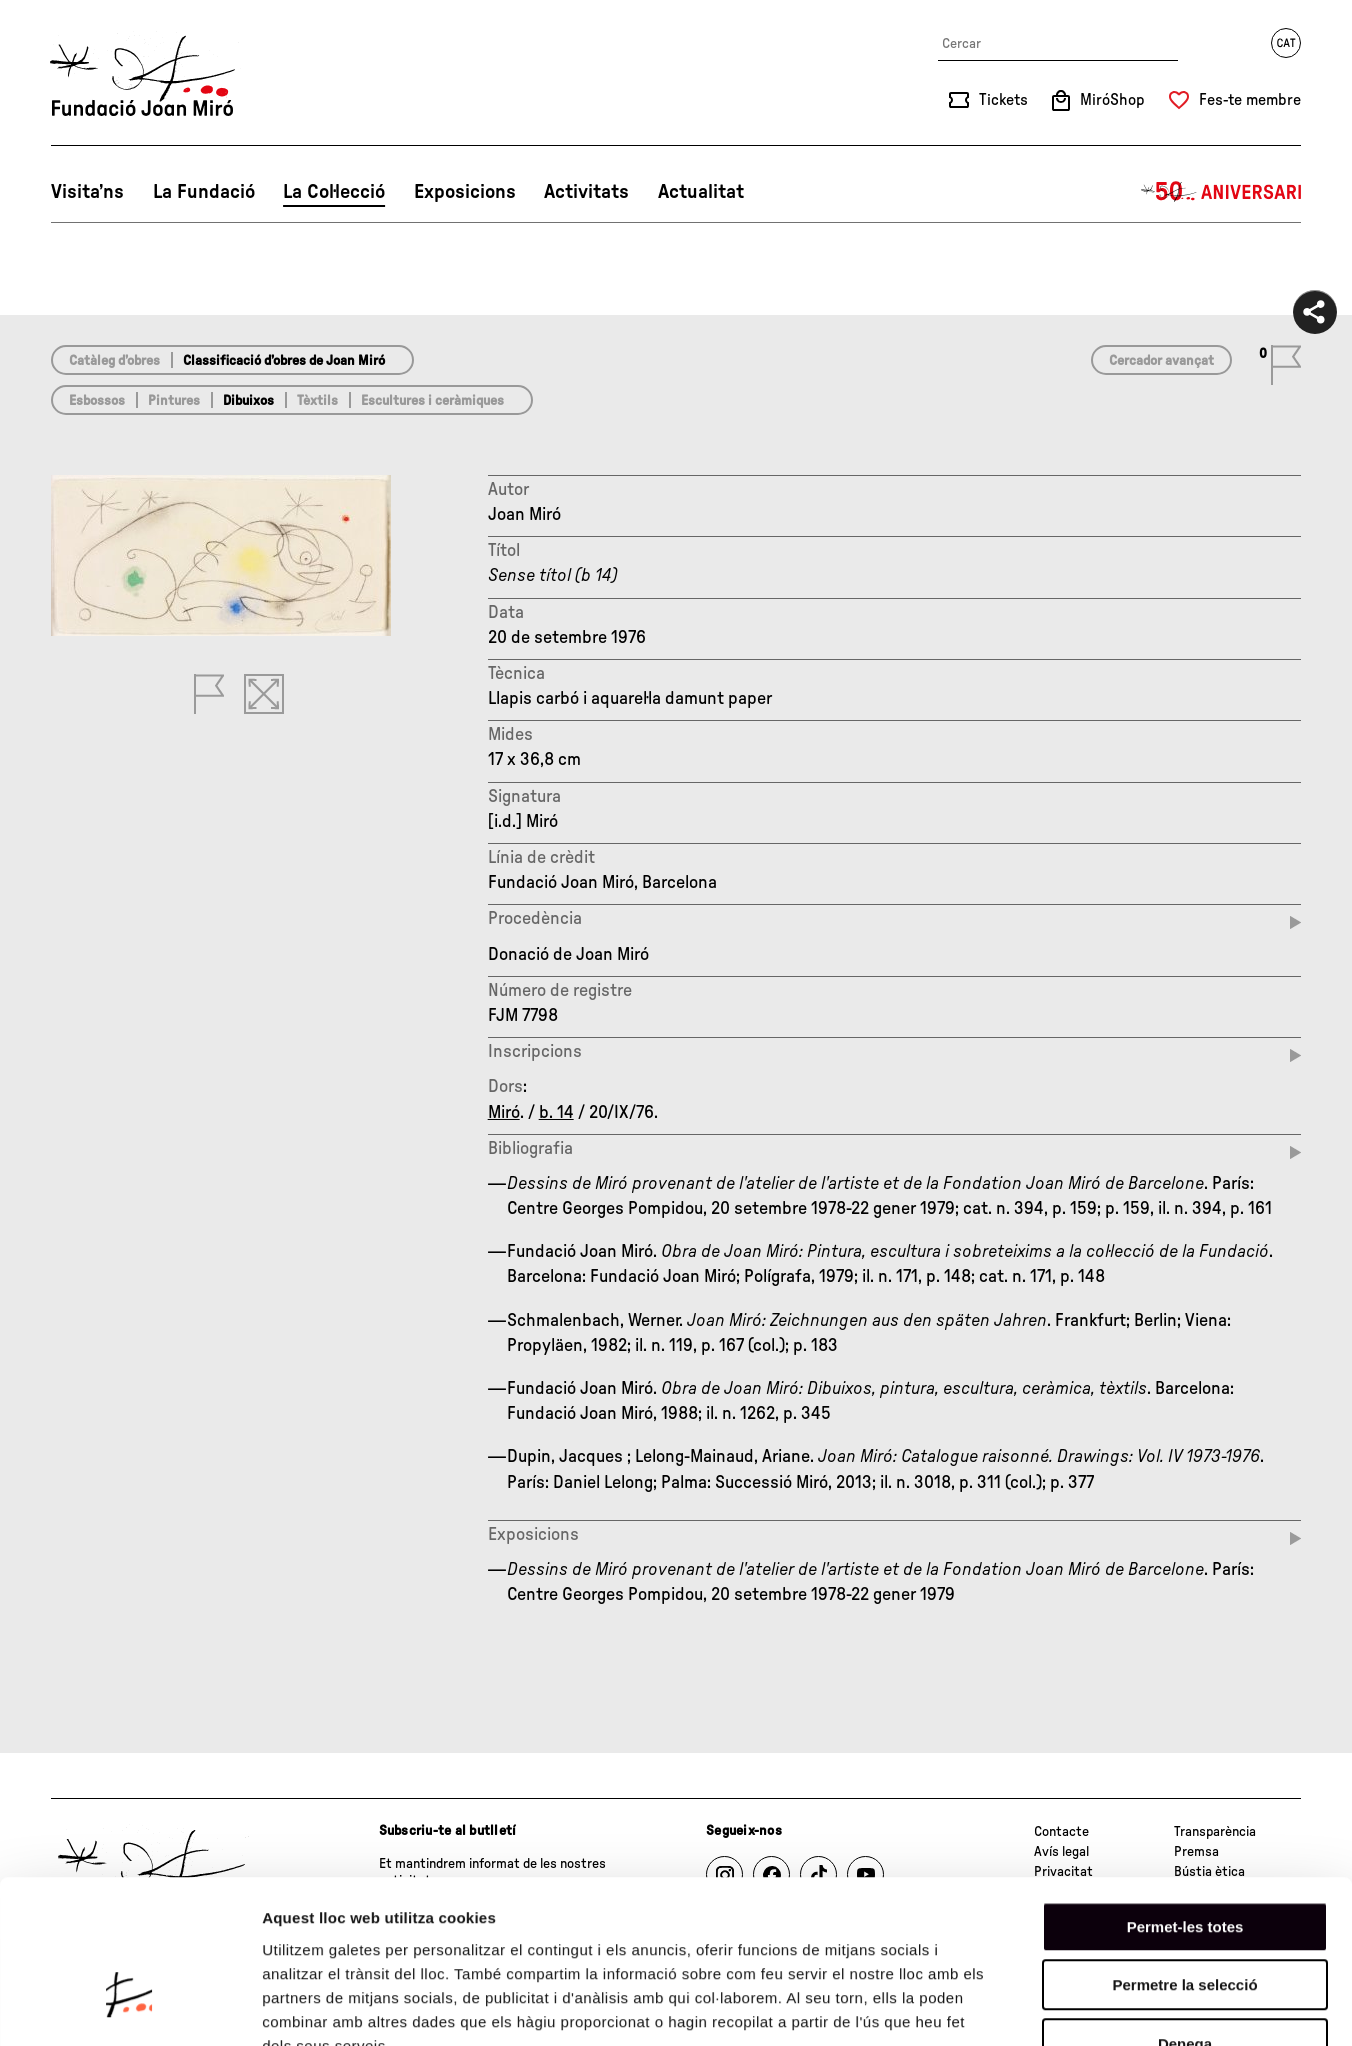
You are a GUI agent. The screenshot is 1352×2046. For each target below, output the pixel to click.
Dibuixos (248, 401)
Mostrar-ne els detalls (1151, 2006)
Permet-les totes (1185, 1801)
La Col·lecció (334, 192)
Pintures (174, 401)
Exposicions (465, 192)
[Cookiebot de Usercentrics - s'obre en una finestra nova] (129, 2007)
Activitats (586, 192)
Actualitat (701, 192)
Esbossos (97, 401)
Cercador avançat (1161, 361)
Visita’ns (87, 192)
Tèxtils (317, 401)
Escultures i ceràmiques (432, 401)
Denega (1185, 1918)
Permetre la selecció (1184, 1860)
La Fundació (204, 192)
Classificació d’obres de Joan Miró (284, 361)
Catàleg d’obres (114, 361)
